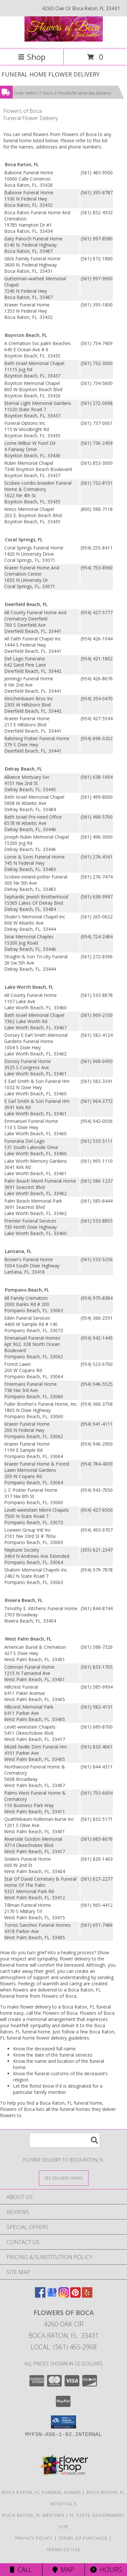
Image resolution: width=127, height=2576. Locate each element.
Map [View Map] (63, 2569)
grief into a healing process (65, 1952)
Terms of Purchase (83, 2538)
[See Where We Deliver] (63, 2178)
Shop (31, 56)
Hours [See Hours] (106, 2569)
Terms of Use (64, 2549)
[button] (63, 2421)
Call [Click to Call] (21, 2569)
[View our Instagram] (63, 2295)
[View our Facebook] (40, 2295)
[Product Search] (64, 2140)
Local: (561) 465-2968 (64, 2346)
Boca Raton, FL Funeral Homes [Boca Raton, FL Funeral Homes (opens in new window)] (41, 2492)
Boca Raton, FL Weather (33, 2515)
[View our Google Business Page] (52, 2295)
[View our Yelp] (87, 2295)
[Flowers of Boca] (63, 40)
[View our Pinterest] (75, 2295)
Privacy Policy (34, 2538)
